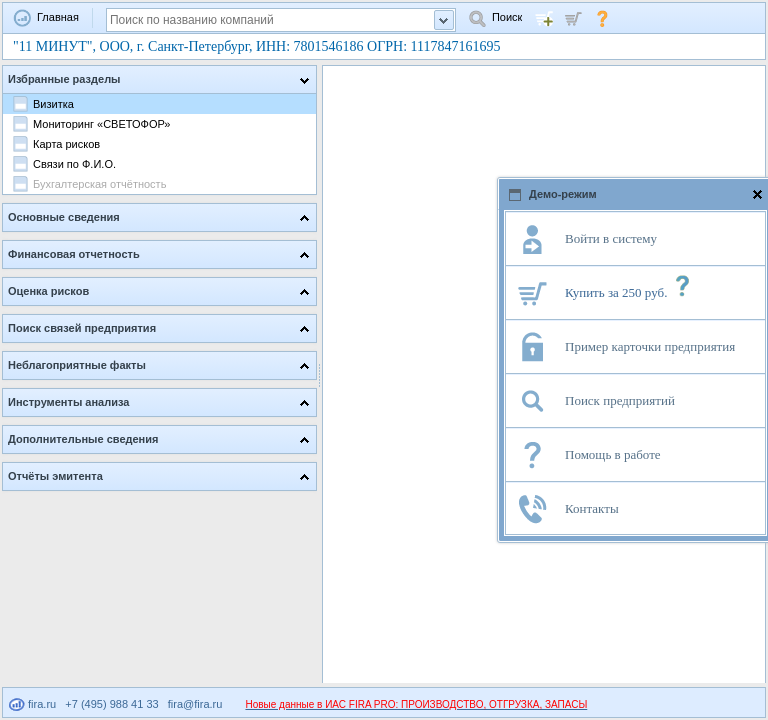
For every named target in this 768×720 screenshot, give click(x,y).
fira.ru (32, 704)
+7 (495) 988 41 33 (111, 704)
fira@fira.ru (195, 704)
